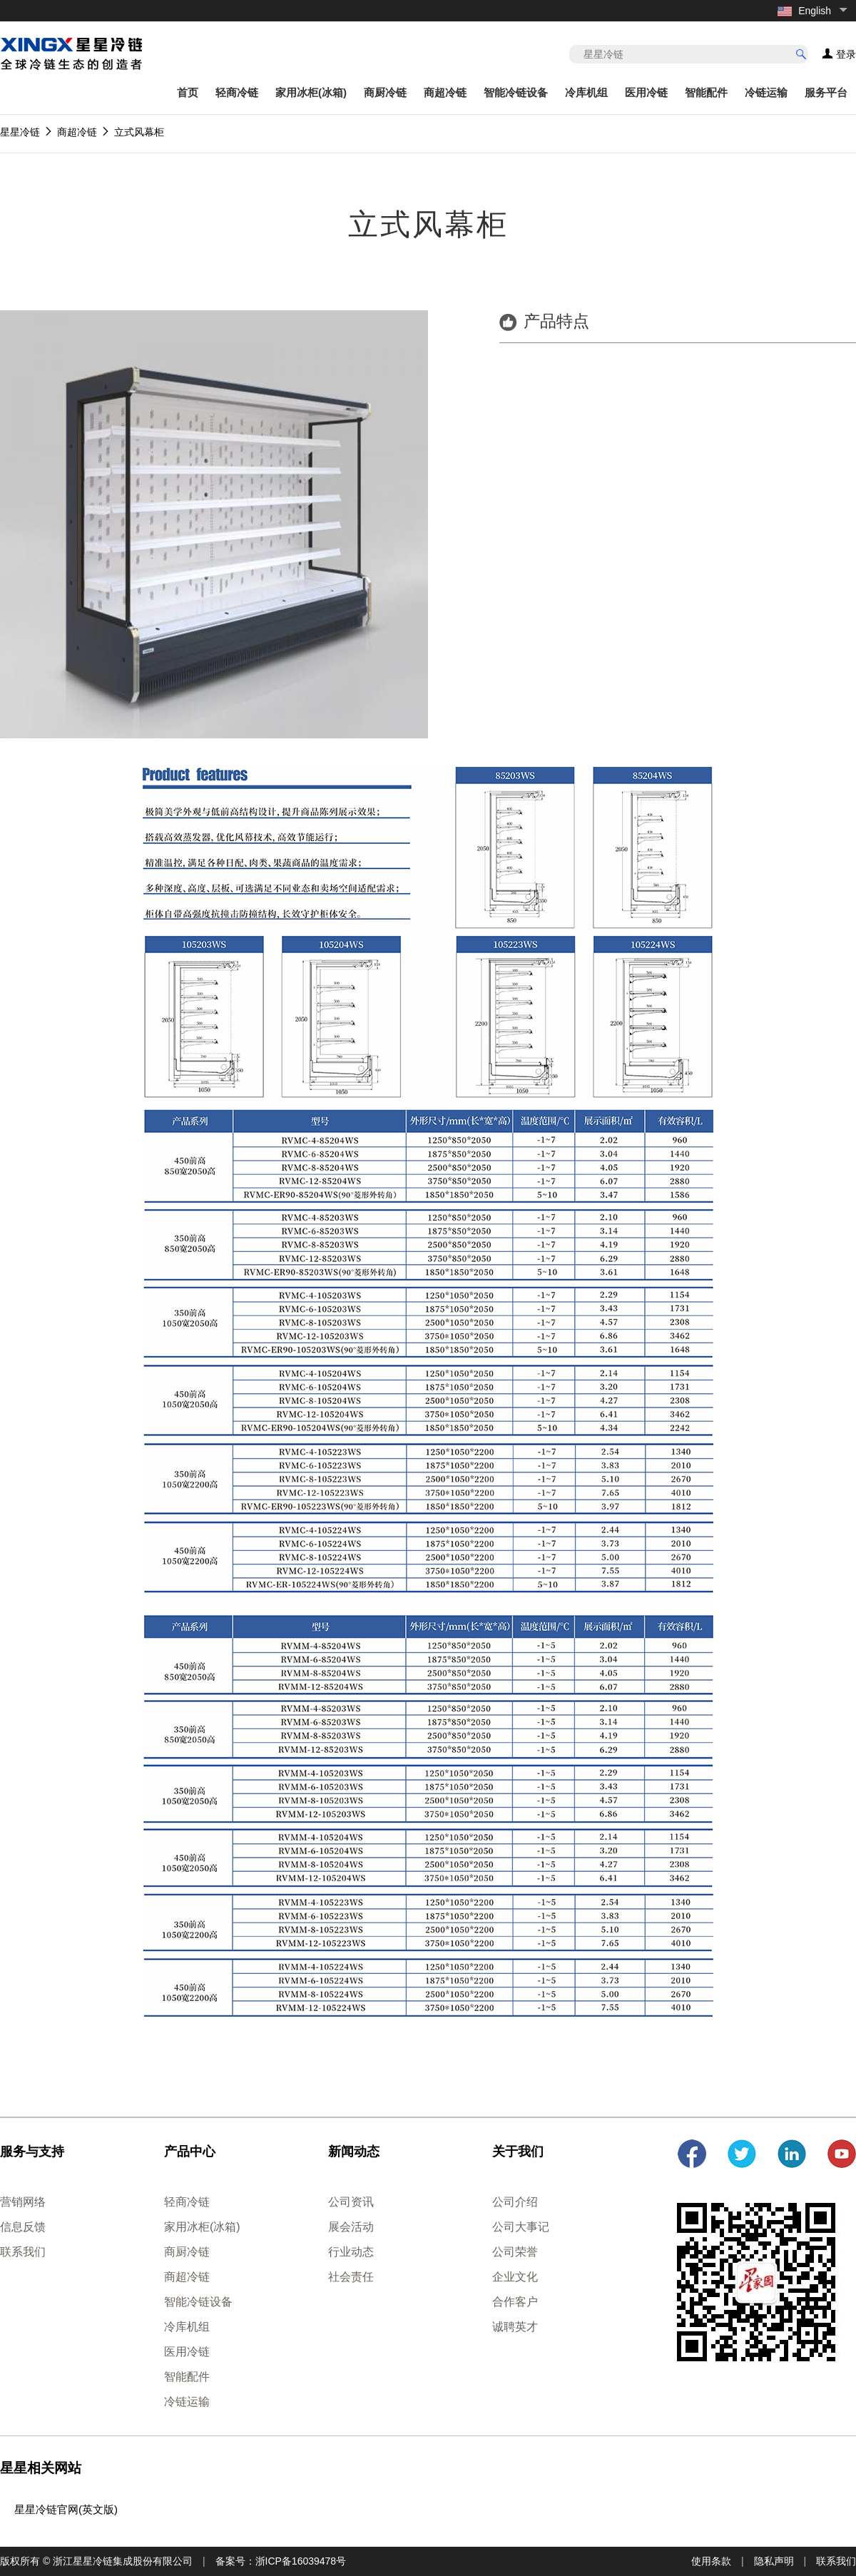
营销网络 (23, 2202)
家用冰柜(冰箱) (311, 92)
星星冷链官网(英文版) (66, 2509)
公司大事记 (520, 2227)
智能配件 (706, 92)
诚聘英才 (515, 2327)
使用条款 (711, 2561)
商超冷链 (445, 92)
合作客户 (515, 2302)
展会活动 (351, 2227)
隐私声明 (774, 2561)
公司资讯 (351, 2202)
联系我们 (23, 2252)
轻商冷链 (236, 92)
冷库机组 (586, 92)
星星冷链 (20, 132)
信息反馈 (23, 2227)
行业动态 (351, 2252)
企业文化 (515, 2277)
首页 (187, 92)
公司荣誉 (515, 2252)
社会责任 (351, 2277)
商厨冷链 (385, 92)
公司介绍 (515, 2202)
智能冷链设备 (516, 92)
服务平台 (826, 92)
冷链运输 (766, 92)
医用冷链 (646, 92)
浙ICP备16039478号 (301, 2561)
